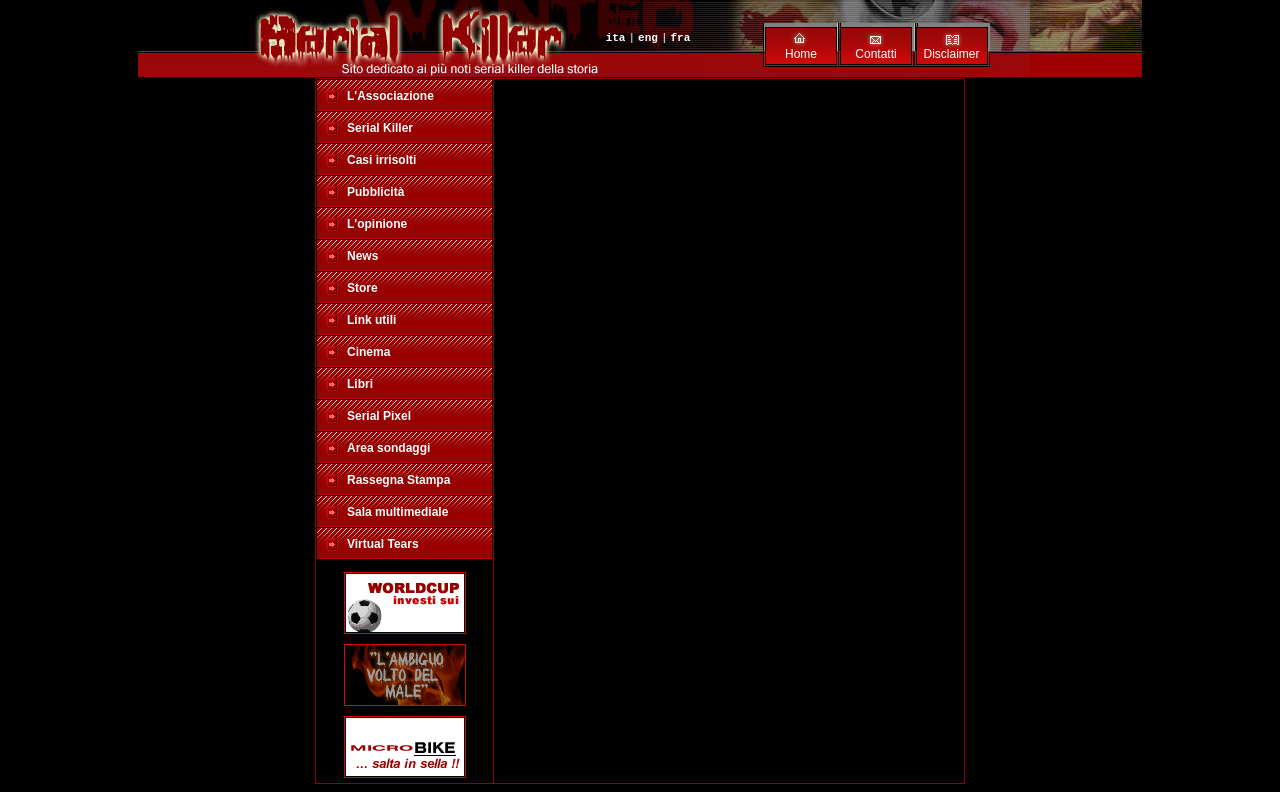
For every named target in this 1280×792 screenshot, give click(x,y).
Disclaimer (951, 54)
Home (801, 54)
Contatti (875, 54)
